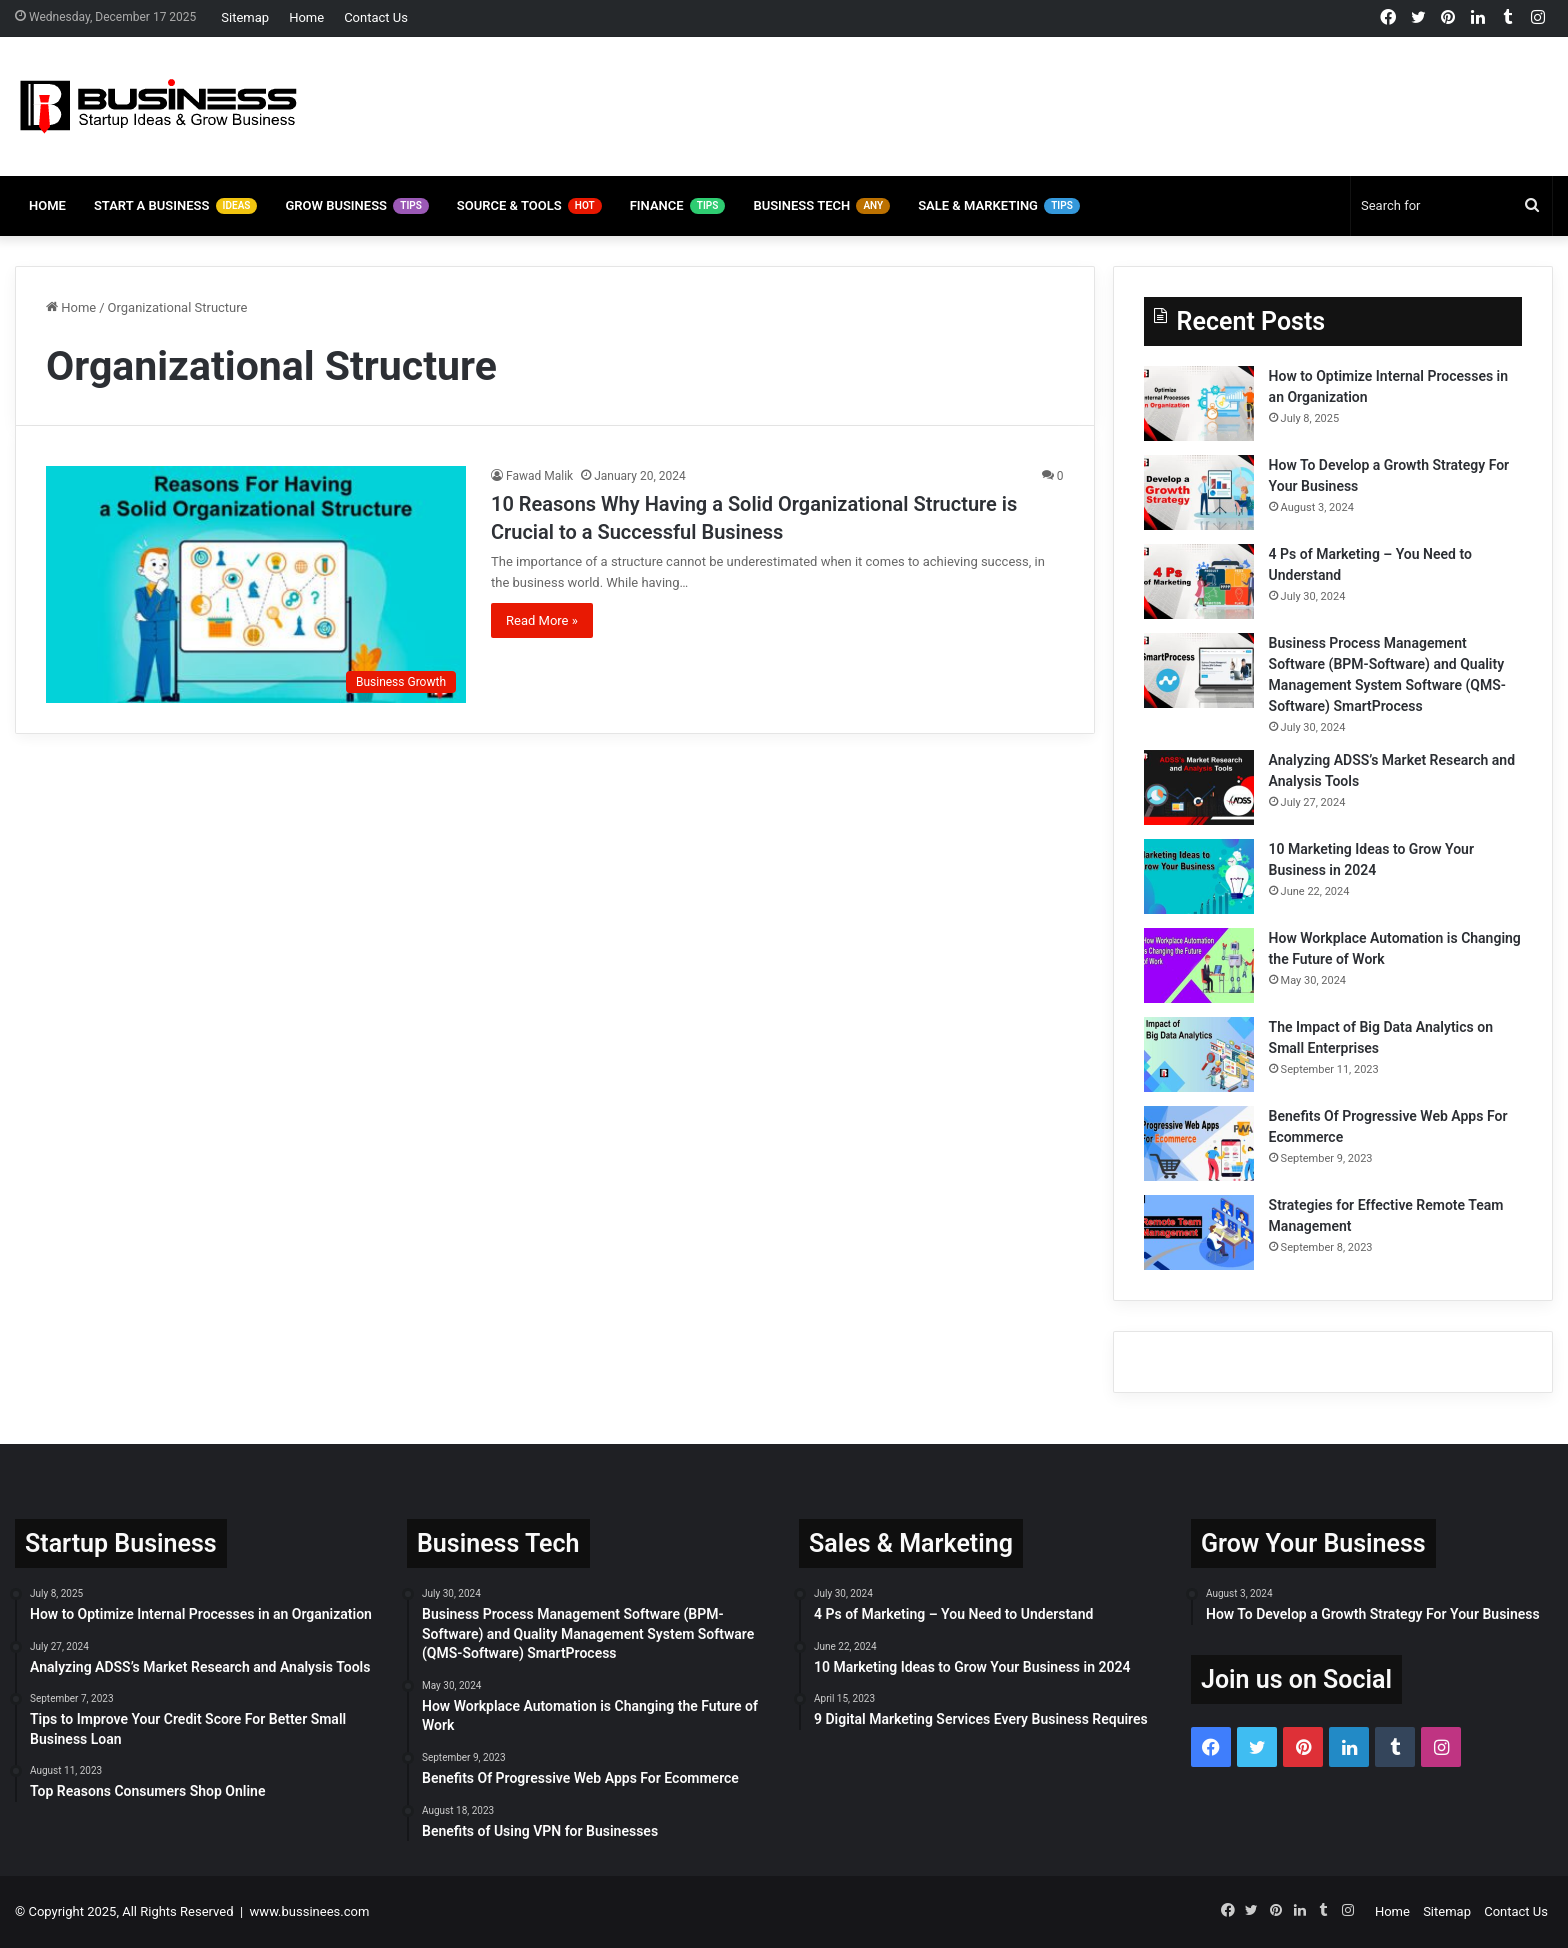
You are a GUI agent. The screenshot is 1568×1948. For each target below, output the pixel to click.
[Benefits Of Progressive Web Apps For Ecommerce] (1199, 1143)
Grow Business (356, 206)
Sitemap (245, 17)
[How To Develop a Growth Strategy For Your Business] (1199, 492)
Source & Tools (529, 206)
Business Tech (821, 206)
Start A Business (176, 206)
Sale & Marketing (999, 206)
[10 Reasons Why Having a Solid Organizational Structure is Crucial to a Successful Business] (256, 584)
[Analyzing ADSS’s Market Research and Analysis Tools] (1199, 787)
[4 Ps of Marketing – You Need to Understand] (1199, 581)
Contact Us (376, 17)
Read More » (542, 620)
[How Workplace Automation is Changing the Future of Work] (1199, 965)
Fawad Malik (539, 476)
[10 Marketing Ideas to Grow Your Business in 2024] (1199, 876)
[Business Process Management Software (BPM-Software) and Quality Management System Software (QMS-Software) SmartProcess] (1199, 670)
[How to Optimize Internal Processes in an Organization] (1199, 403)
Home (306, 17)
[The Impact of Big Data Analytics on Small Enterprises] (1199, 1054)
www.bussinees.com (310, 1911)
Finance (678, 206)
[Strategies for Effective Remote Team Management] (1199, 1232)
